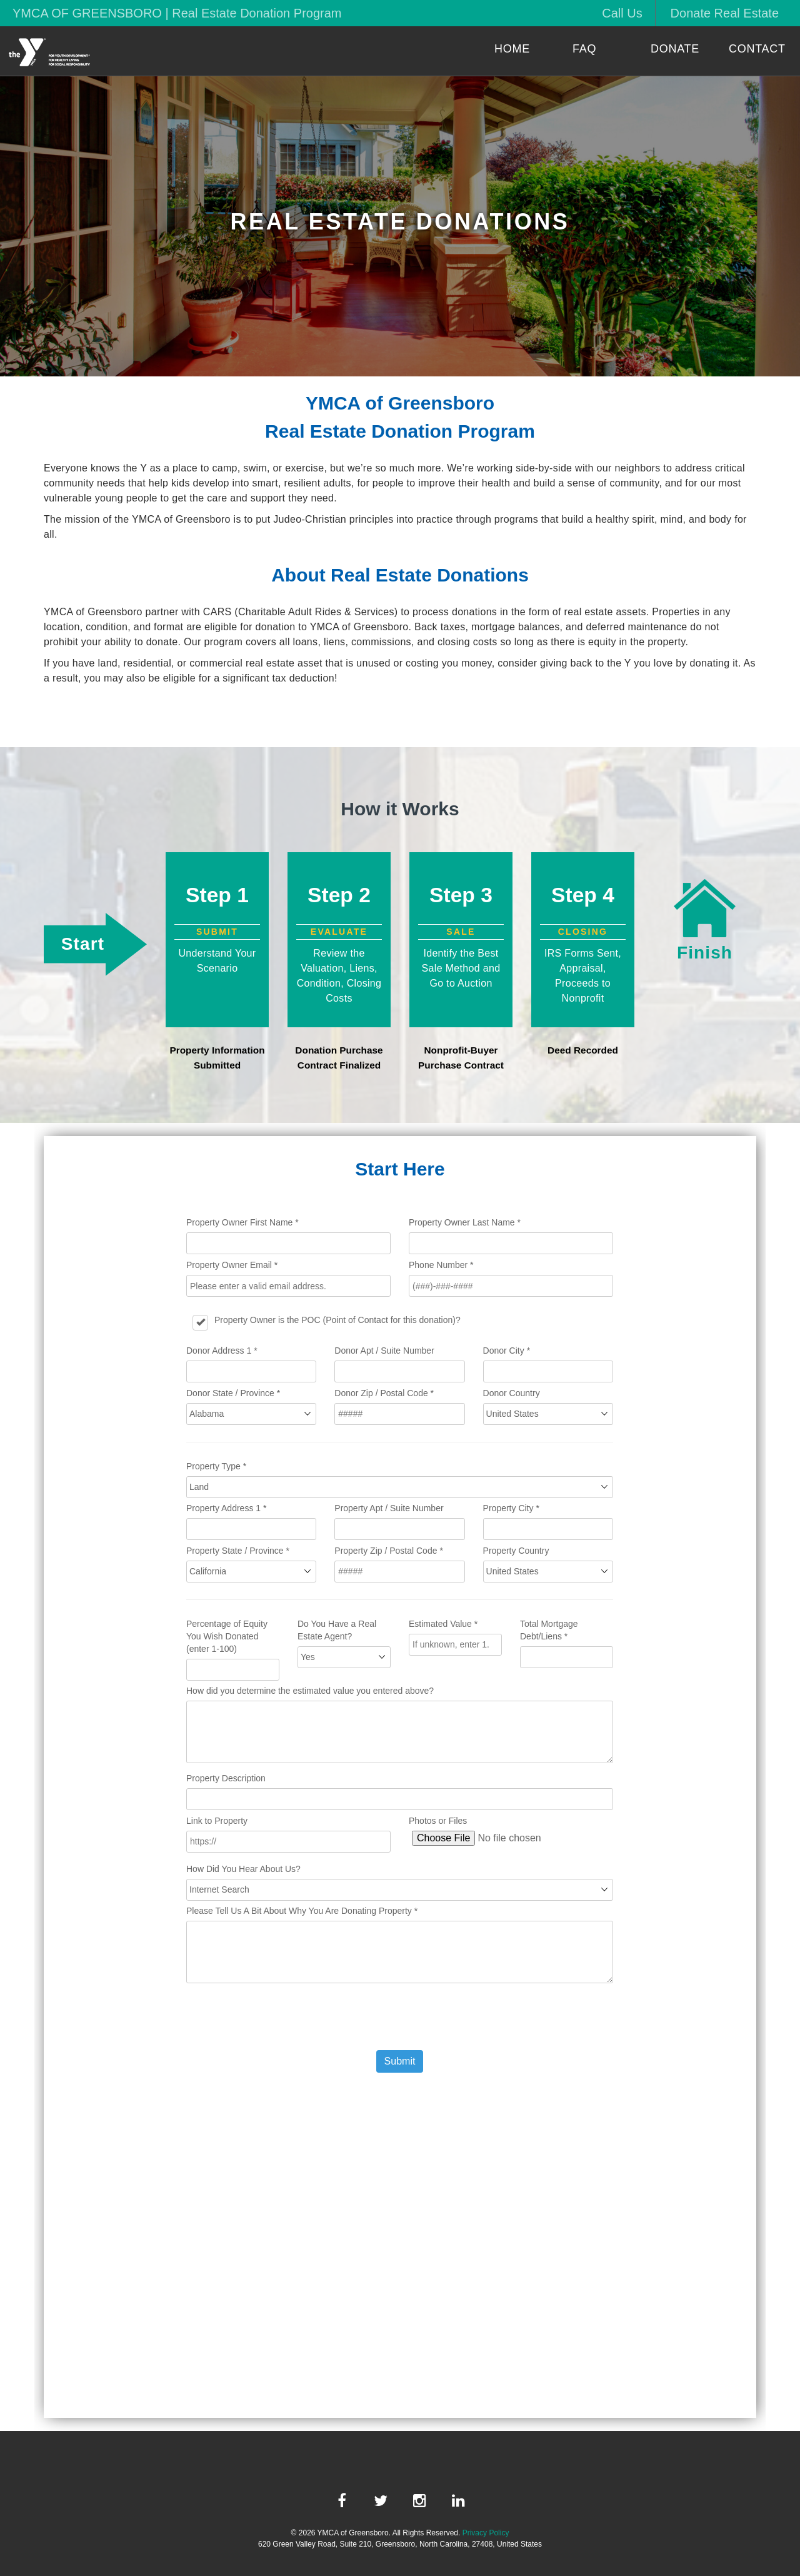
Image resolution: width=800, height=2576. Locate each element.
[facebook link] (342, 2501)
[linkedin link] (458, 2501)
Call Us (622, 13)
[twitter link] (380, 2501)
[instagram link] (419, 2501)
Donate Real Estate (725, 13)
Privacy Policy (485, 2532)
